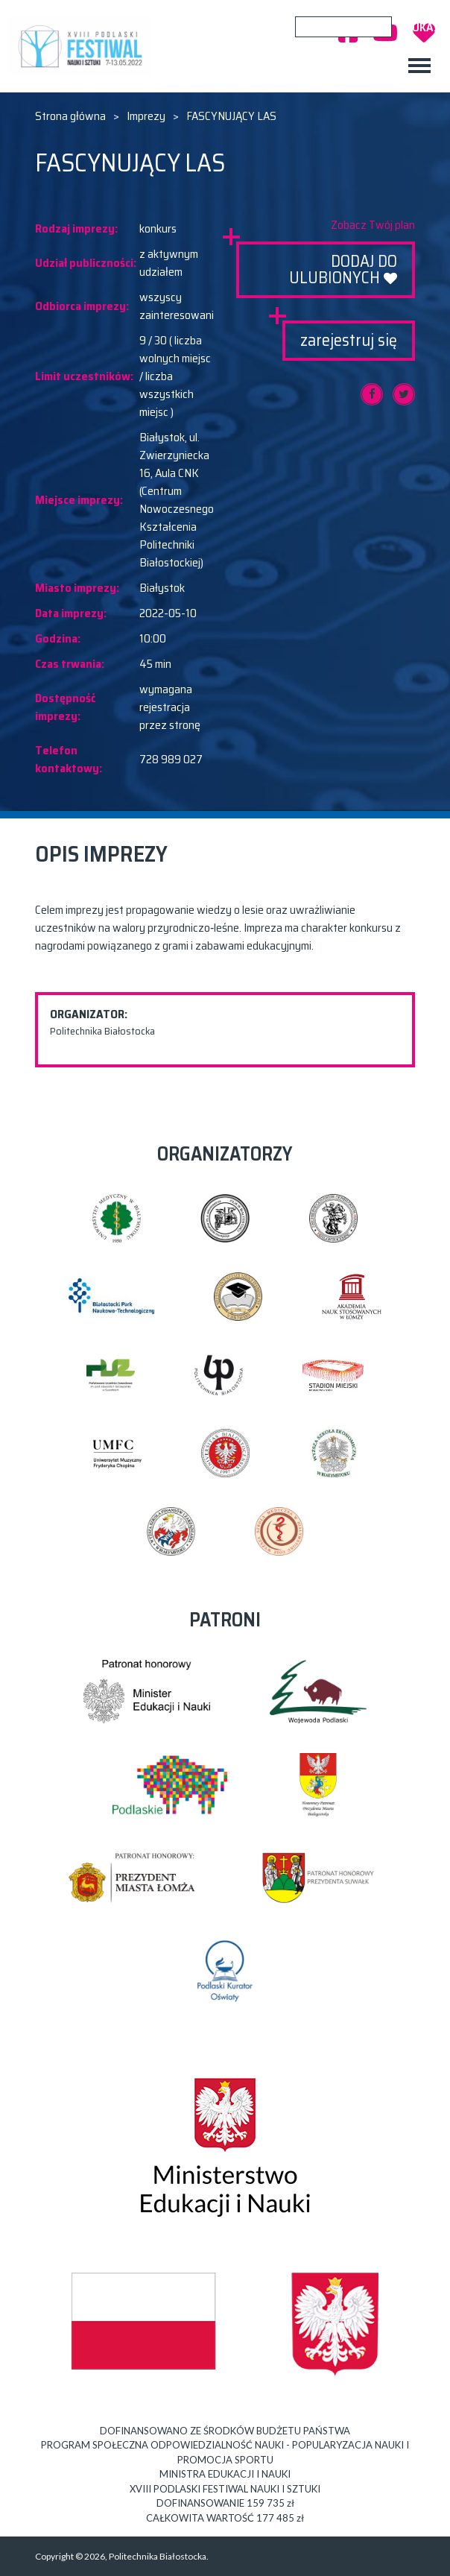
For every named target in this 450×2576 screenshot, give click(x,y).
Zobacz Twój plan (373, 225)
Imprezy (146, 116)
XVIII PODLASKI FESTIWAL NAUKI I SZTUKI (83, 46)
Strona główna (70, 116)
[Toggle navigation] (419, 65)
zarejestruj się (348, 340)
